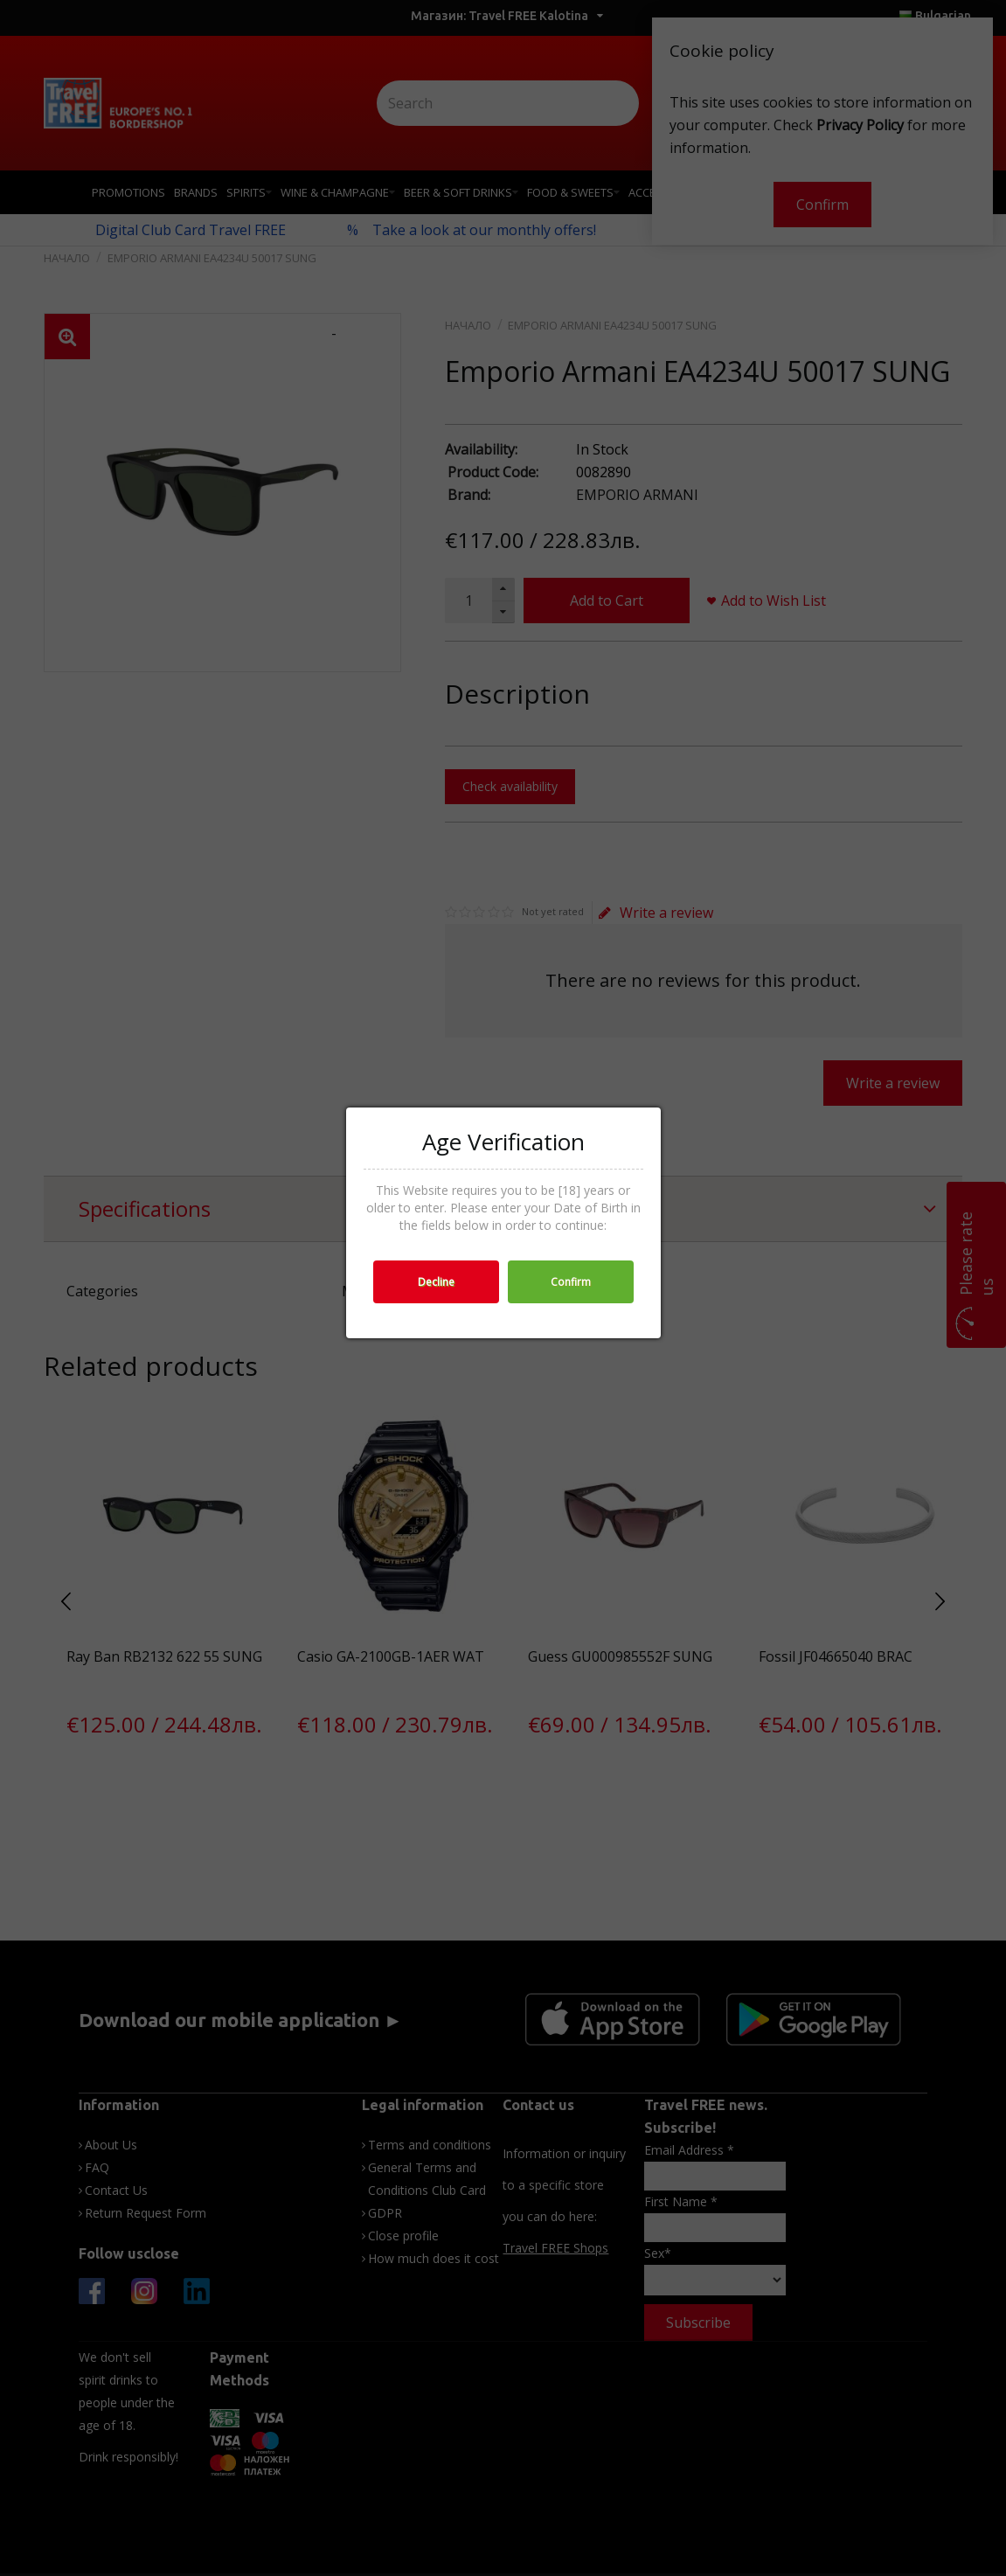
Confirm (571, 1281)
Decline (436, 1281)
